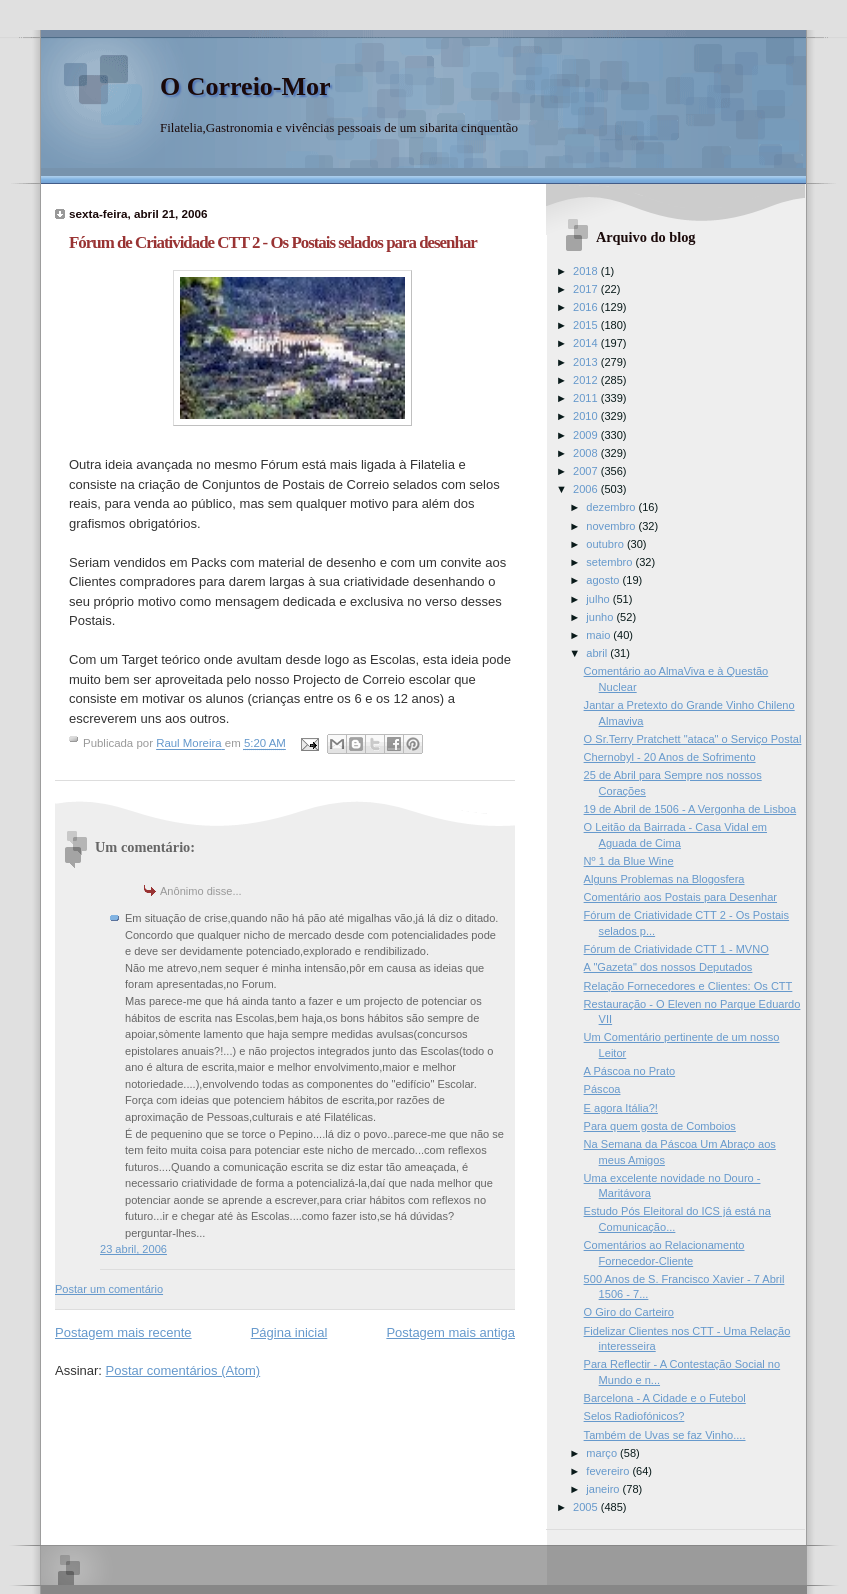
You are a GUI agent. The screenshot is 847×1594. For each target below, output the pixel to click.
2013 (587, 362)
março (603, 1453)
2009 (587, 435)
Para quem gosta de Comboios (660, 1126)
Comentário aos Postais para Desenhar (680, 897)
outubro (606, 544)
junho (601, 617)
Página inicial (289, 1332)
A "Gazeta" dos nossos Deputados (668, 967)
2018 (587, 271)
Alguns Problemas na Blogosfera (664, 879)
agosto (604, 580)
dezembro (612, 507)
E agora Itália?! (621, 1108)
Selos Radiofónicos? (634, 1416)
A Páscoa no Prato (630, 1071)
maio (599, 635)
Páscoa (602, 1089)
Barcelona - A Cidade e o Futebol (665, 1398)
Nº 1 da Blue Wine (629, 861)
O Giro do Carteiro (629, 1312)
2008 (587, 453)
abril (598, 653)
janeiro (604, 1489)
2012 (587, 380)
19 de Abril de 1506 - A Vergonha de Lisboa (690, 809)
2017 (587, 289)
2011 (587, 398)
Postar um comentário (109, 1289)
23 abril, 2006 (133, 1249)
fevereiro (609, 1471)
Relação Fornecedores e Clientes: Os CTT (688, 986)
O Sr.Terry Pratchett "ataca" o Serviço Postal (693, 739)
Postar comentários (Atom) (183, 1370)
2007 (587, 471)
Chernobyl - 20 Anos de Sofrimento (670, 757)
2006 (587, 489)
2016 (587, 307)
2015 (587, 325)
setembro (610, 562)
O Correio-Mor (245, 86)
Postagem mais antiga (450, 1332)
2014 (587, 343)
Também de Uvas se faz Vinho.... (665, 1435)
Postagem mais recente (123, 1332)
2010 (587, 416)
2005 (587, 1507)
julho (599, 599)
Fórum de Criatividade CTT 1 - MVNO (676, 949)
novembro (612, 526)
